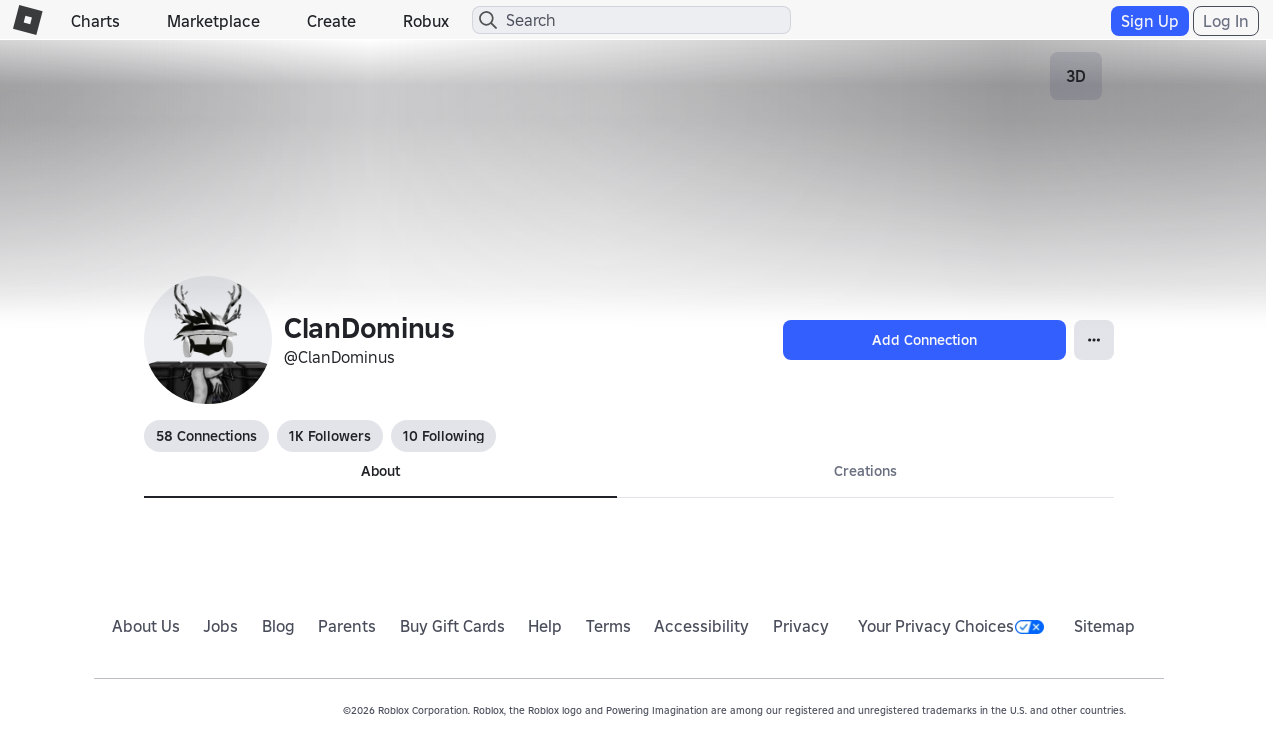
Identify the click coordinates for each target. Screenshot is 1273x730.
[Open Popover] (1094, 340)
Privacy (801, 626)
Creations (865, 471)
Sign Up (1150, 21)
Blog (278, 626)
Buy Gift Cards (452, 626)
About (380, 471)
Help (545, 626)
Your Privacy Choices (951, 626)
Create (331, 21)
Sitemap (1104, 626)
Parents (347, 626)
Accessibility (701, 626)
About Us (146, 626)
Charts (95, 21)
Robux (426, 21)
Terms (608, 626)
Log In (1226, 21)
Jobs (220, 626)
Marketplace (213, 21)
